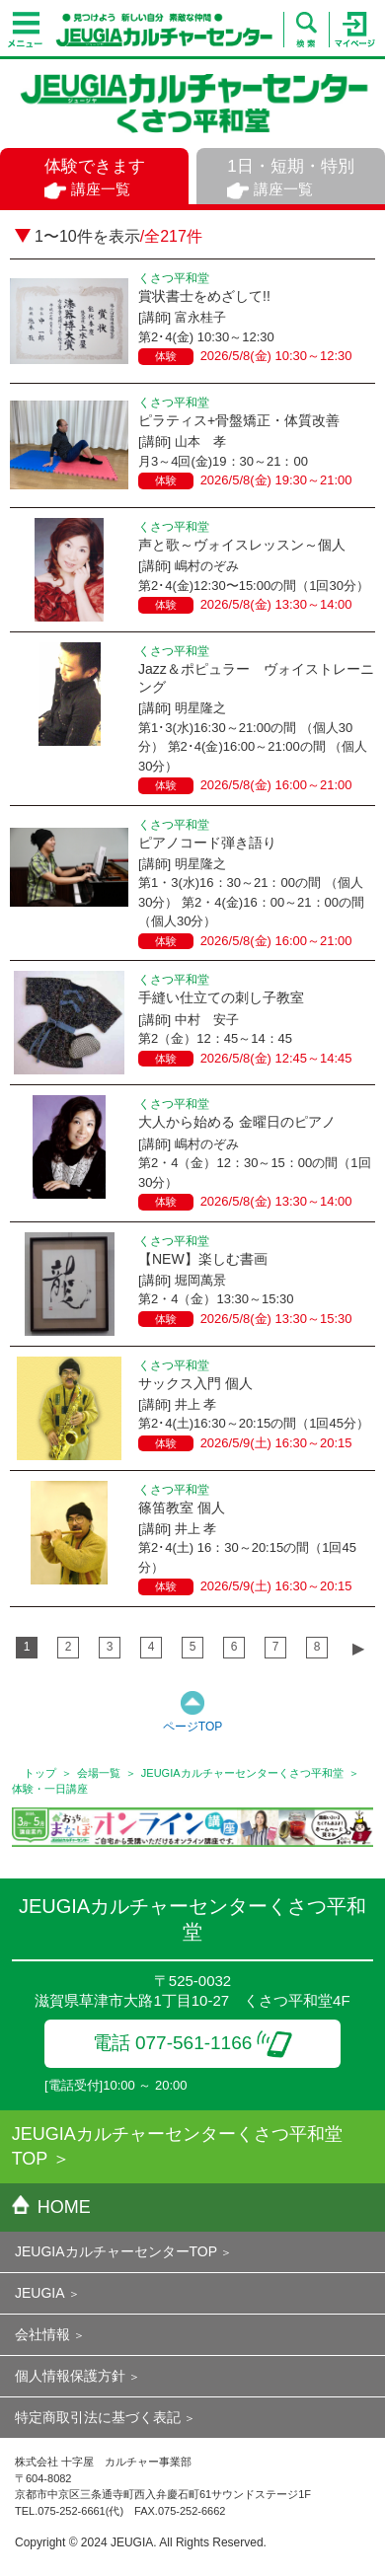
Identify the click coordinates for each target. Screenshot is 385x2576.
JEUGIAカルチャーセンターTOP (116, 2251)
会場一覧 (98, 1773)
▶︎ (358, 1648)
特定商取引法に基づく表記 (98, 2417)
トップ (40, 1773)
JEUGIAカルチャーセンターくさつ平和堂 (242, 1773)
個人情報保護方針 (70, 2376)
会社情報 (42, 2334)
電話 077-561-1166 (193, 2042)
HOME (51, 2207)
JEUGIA (40, 2293)
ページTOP (192, 1726)
